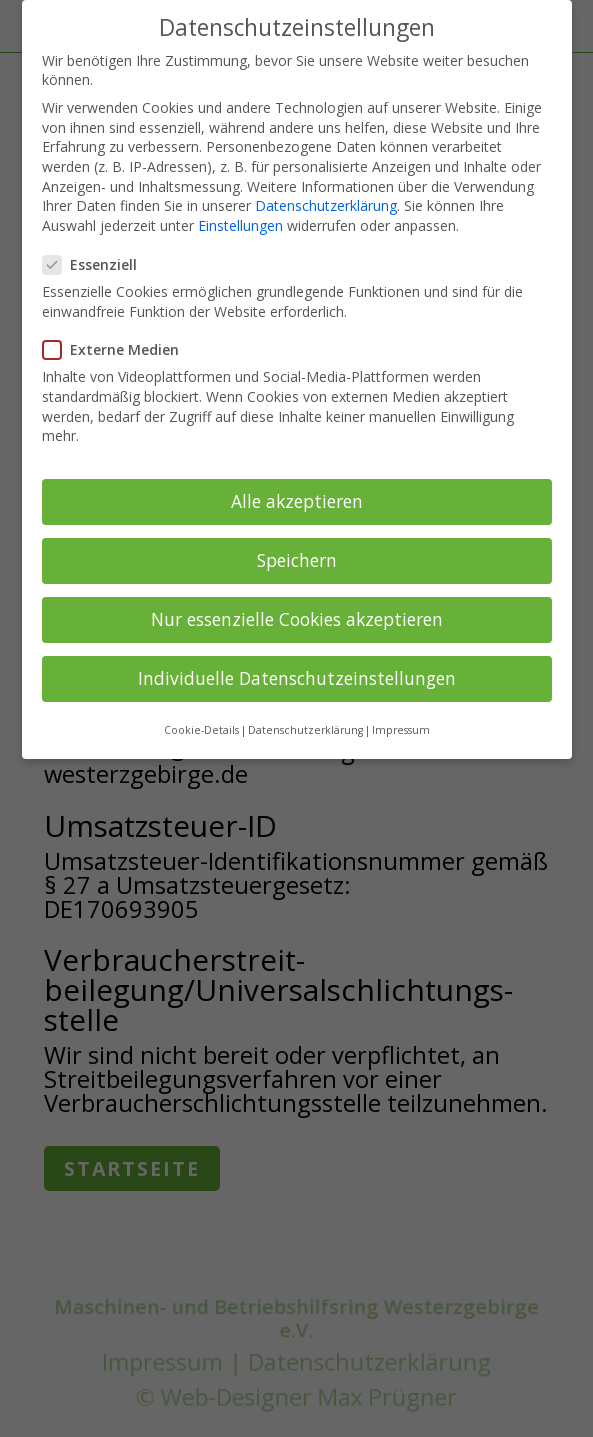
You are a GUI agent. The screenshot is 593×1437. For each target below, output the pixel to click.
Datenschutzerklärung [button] (305, 730)
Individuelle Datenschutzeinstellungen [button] (297, 678)
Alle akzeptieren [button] (297, 501)
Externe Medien (119, 349)
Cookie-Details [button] (201, 730)
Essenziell (98, 264)
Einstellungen (240, 225)
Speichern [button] (297, 560)
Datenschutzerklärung (326, 205)
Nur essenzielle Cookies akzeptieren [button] (297, 619)
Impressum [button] (401, 730)
